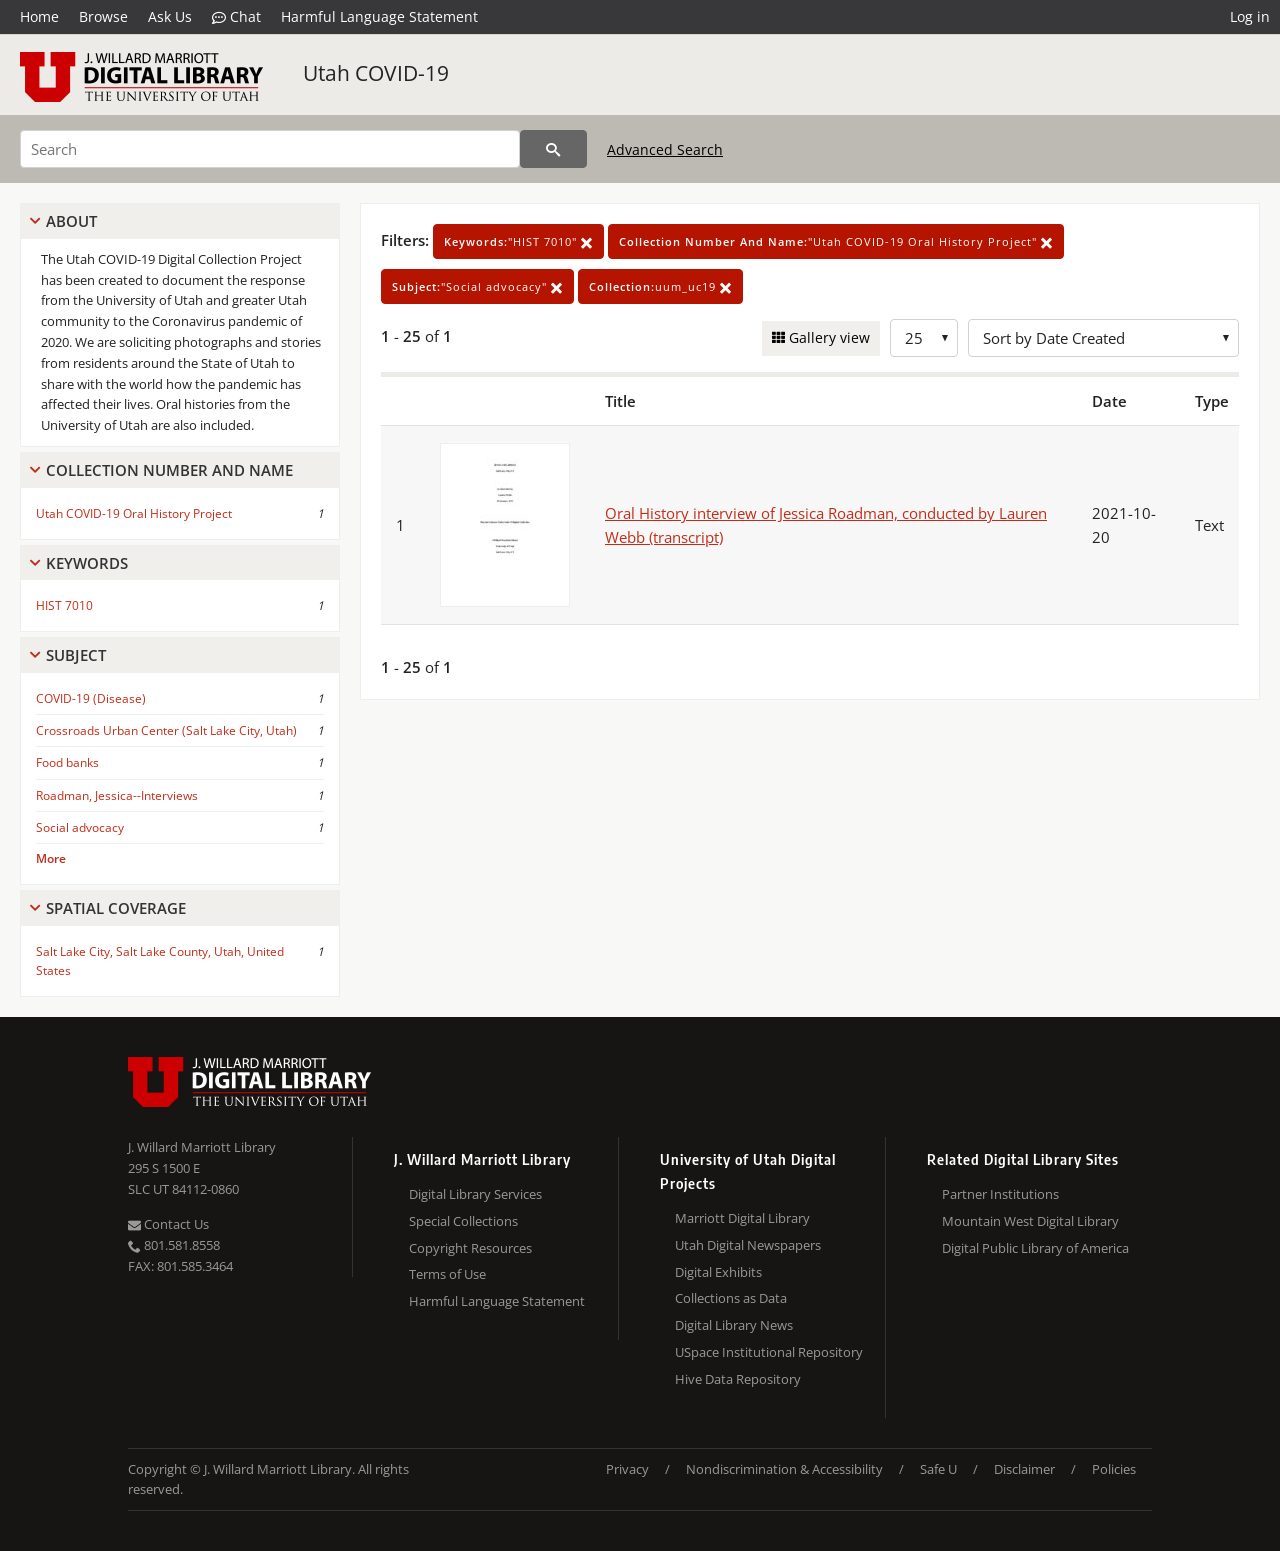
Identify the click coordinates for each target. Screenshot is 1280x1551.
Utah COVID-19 (376, 73)
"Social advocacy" (477, 286)
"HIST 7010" (518, 241)
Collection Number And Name (169, 470)
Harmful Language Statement (379, 16)
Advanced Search (665, 149)
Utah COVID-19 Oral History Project (134, 513)
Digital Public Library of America (1035, 1248)
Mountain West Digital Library (1030, 1221)
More (51, 858)
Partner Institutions (1000, 1194)
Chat (236, 17)
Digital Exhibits (718, 1272)
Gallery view (827, 337)
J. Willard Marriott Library (202, 1147)
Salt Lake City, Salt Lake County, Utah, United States (160, 961)
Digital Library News (734, 1325)
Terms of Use (447, 1274)
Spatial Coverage (116, 908)
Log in (1250, 16)
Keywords (87, 563)
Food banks (67, 762)
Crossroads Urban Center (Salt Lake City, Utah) (166, 730)
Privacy (627, 1469)
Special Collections (463, 1221)
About (71, 221)
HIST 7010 (64, 605)
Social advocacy (80, 827)
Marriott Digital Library (742, 1218)
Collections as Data (731, 1298)
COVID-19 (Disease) (91, 698)
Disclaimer (1024, 1469)
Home (39, 16)
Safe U (938, 1469)
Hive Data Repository (738, 1379)
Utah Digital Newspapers (748, 1245)
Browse (103, 16)
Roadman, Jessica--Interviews (117, 795)
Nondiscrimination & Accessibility (784, 1469)
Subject (76, 655)
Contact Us (168, 1224)
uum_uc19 (660, 286)
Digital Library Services (475, 1194)
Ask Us (170, 16)
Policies (1114, 1469)
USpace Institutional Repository (769, 1352)
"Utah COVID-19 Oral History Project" (836, 241)
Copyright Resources (470, 1248)
